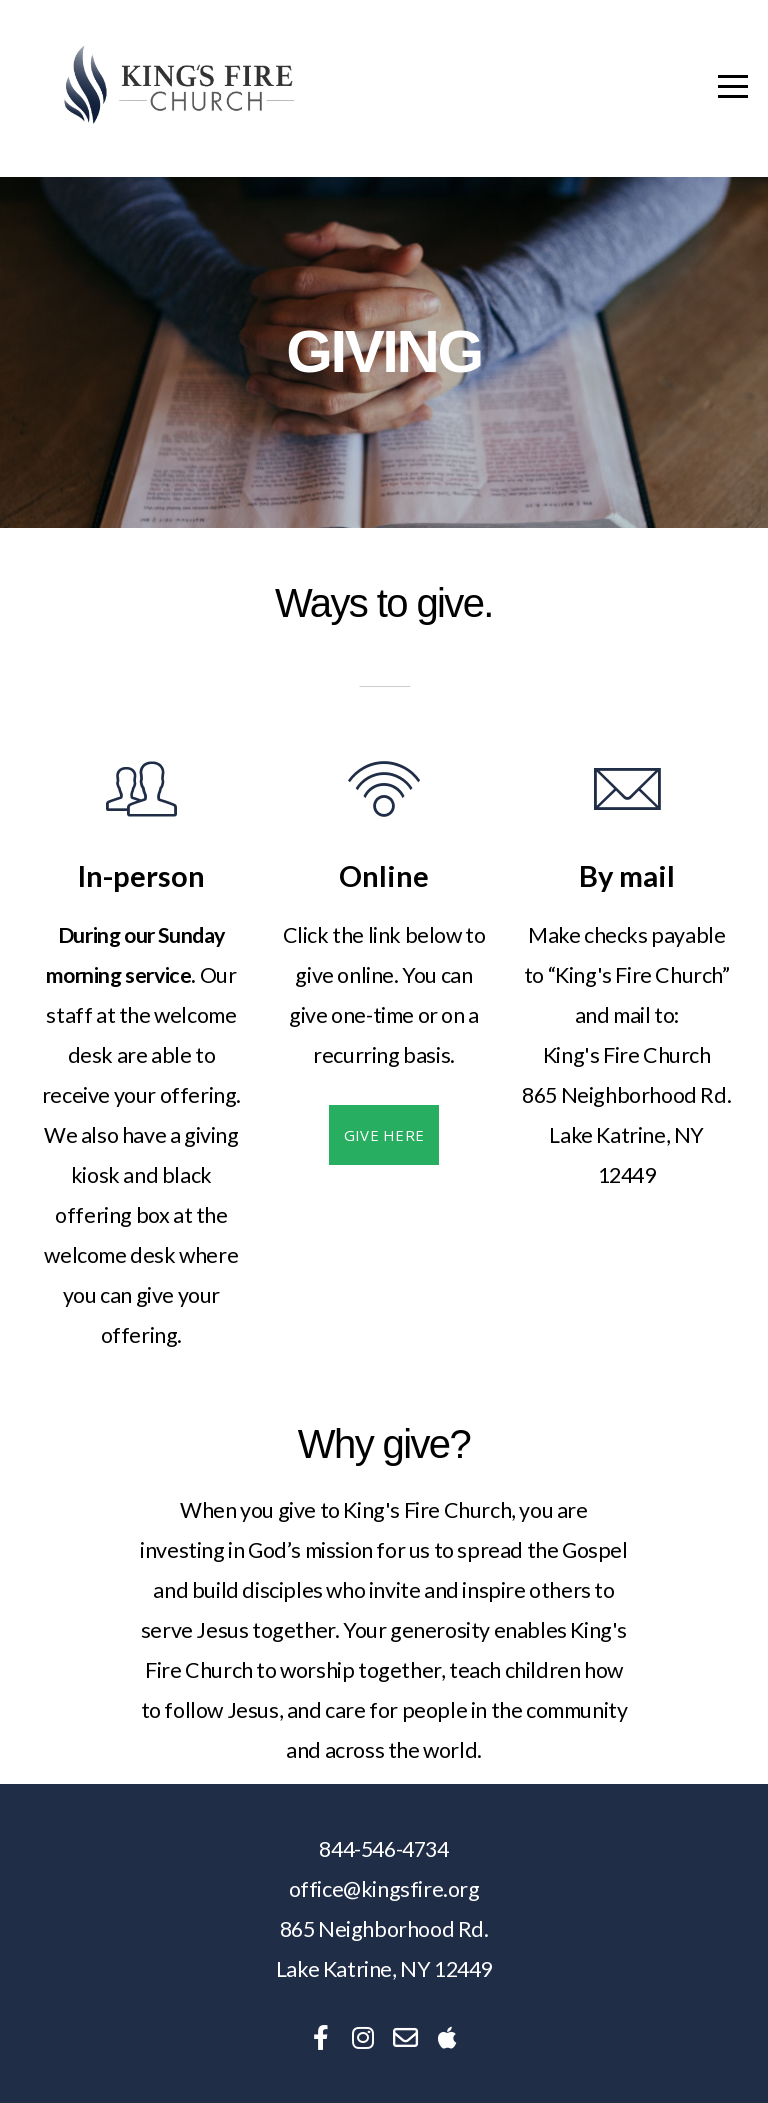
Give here (384, 1135)
